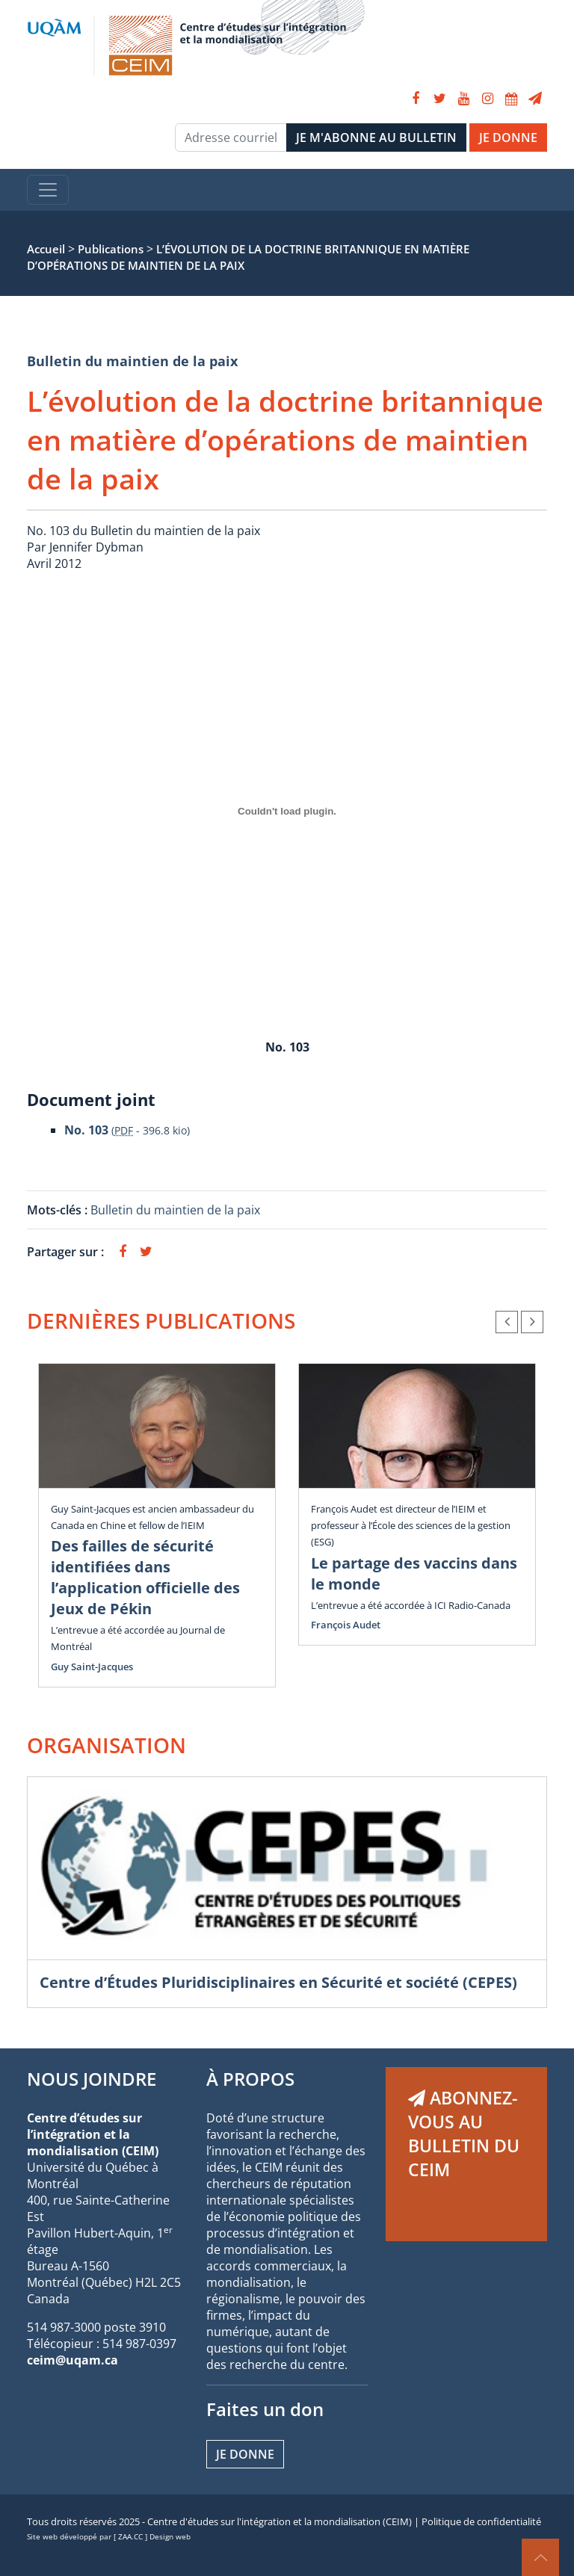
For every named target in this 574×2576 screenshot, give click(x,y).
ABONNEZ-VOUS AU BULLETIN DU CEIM (463, 2133)
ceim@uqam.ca (72, 2360)
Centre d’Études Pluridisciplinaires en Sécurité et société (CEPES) (278, 1982)
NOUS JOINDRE (91, 2078)
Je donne (245, 2454)
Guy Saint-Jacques (92, 1666)
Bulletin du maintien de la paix (132, 361)
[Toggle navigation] (48, 190)
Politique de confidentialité (481, 2521)
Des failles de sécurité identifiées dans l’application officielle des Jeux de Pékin (145, 1577)
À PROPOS (250, 2078)
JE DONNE (508, 137)
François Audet (345, 1624)
